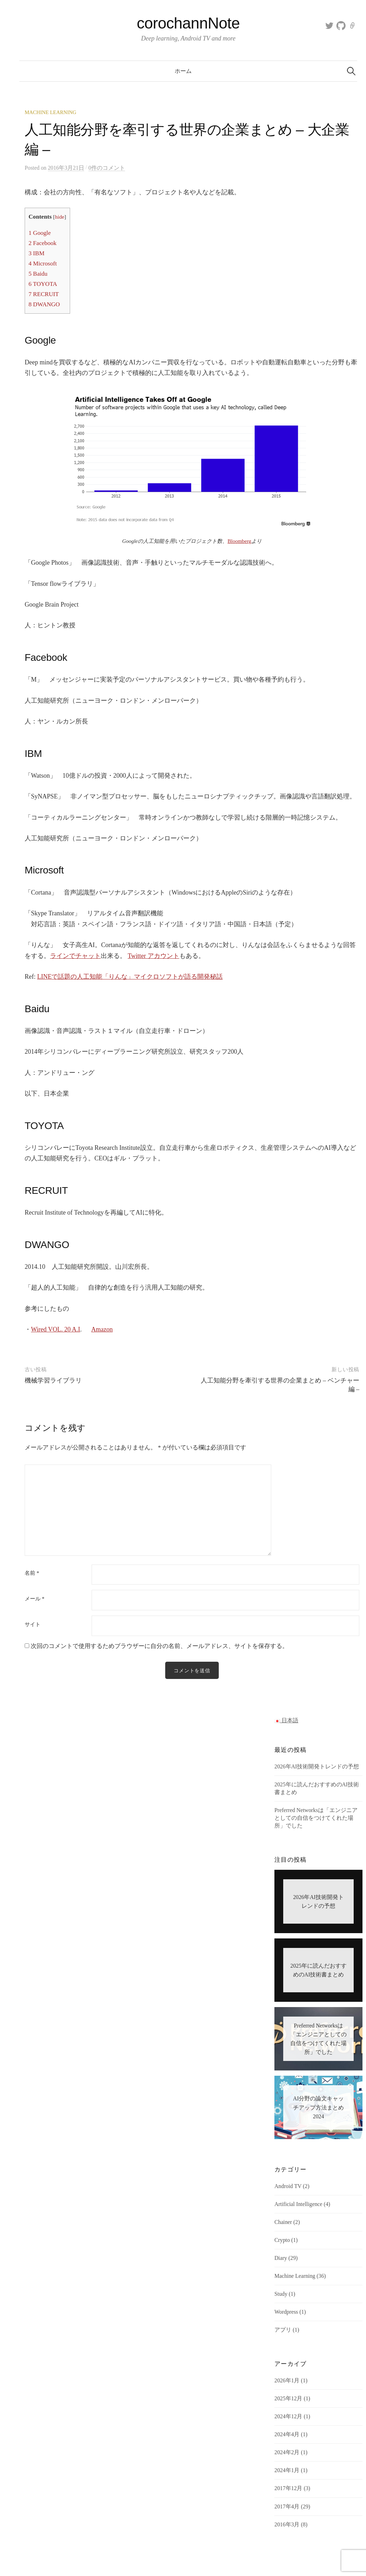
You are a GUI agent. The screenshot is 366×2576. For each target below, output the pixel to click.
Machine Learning (50, 112)
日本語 (286, 1721)
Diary (280, 2259)
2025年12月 (288, 2399)
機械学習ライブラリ (53, 1380)
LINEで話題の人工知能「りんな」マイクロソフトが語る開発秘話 (130, 976)
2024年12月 (288, 2417)
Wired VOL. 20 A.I (55, 1329)
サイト (33, 1624)
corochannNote (188, 23)
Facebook (42, 243)
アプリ (282, 2330)
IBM (36, 253)
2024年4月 (286, 2435)
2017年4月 (286, 2507)
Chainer (283, 2223)
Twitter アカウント (153, 955)
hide (59, 217)
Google (40, 233)
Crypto (282, 2241)
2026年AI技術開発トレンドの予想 (316, 1767)
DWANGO (44, 304)
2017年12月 (288, 2489)
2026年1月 (286, 2381)
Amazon (102, 1329)
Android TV (288, 2186)
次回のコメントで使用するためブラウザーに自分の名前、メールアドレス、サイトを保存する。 (159, 1646)
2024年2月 (286, 2453)
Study (280, 2295)
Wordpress (286, 2312)
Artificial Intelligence (298, 2205)
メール (34, 1599)
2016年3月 (286, 2525)
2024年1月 (286, 2471)
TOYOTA (43, 284)
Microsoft (43, 263)
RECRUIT (44, 294)
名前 (32, 1573)
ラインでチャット (75, 955)
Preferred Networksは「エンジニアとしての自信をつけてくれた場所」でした (316, 1818)
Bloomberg (239, 541)
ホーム (183, 71)
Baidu (38, 273)
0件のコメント (106, 168)
